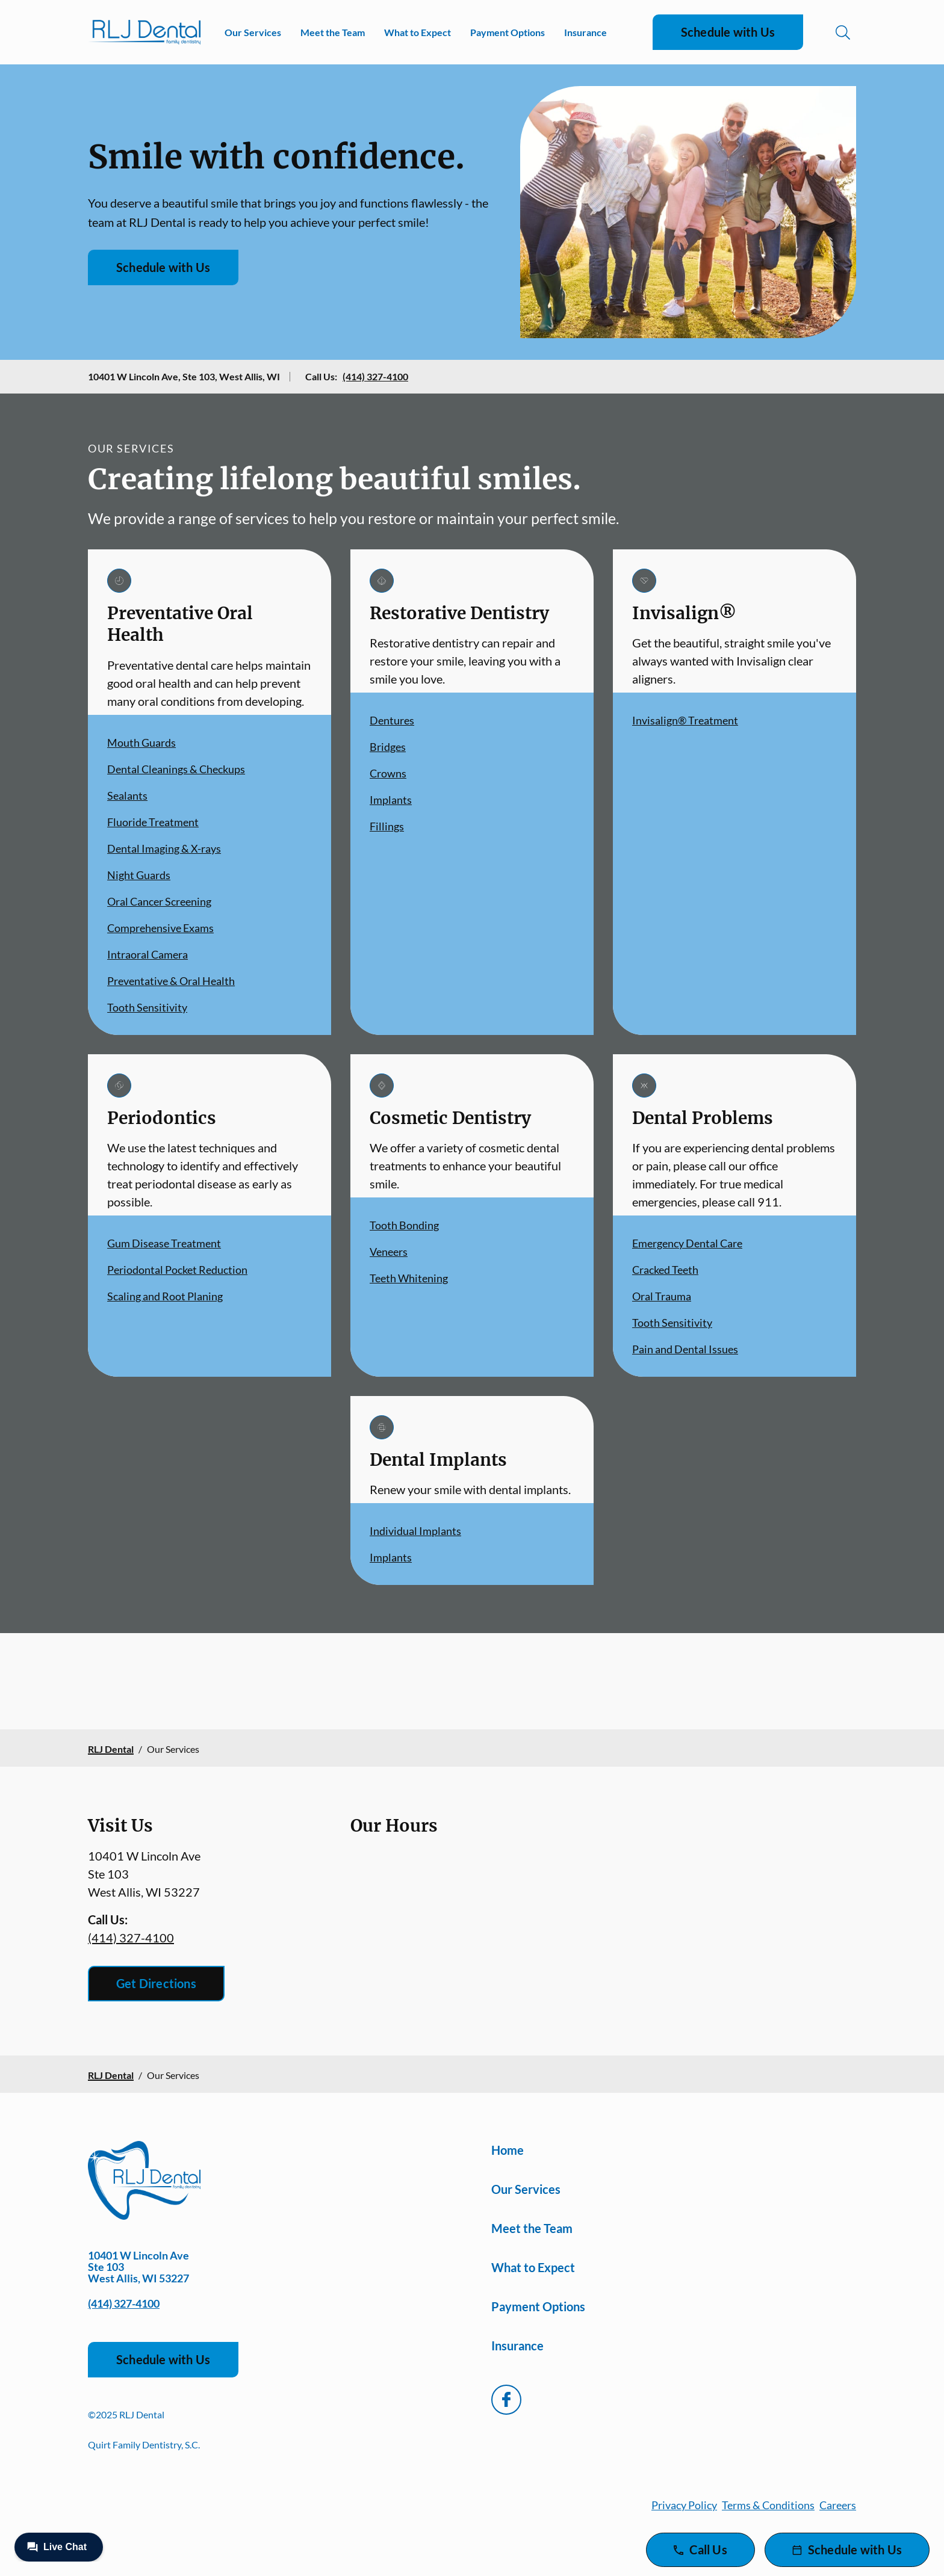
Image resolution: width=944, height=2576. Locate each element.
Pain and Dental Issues (685, 1349)
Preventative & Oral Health (171, 980)
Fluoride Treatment (153, 822)
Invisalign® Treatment (685, 720)
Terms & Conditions (768, 2505)
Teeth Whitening (409, 1278)
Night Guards (138, 875)
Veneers (389, 1251)
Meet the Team (332, 32)
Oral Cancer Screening (159, 901)
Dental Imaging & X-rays (164, 848)
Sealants (127, 795)
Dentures (392, 720)
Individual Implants (415, 1530)
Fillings (387, 826)
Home (507, 2150)
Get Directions (156, 1983)
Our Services (253, 32)
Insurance (585, 32)
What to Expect (417, 32)
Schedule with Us (728, 32)
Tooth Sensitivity (147, 1007)
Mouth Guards (141, 742)
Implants (391, 799)
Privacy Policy (684, 2505)
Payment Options (507, 32)
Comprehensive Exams (160, 927)
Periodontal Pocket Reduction (177, 1269)
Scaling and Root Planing (165, 1296)
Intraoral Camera (147, 954)
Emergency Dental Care (687, 1243)
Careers (837, 2505)
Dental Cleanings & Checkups (176, 769)
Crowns (388, 773)
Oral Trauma (661, 1296)
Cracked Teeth (665, 1269)
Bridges (388, 746)
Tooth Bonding (404, 1225)
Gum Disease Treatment (164, 1243)
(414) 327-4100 (375, 376)
